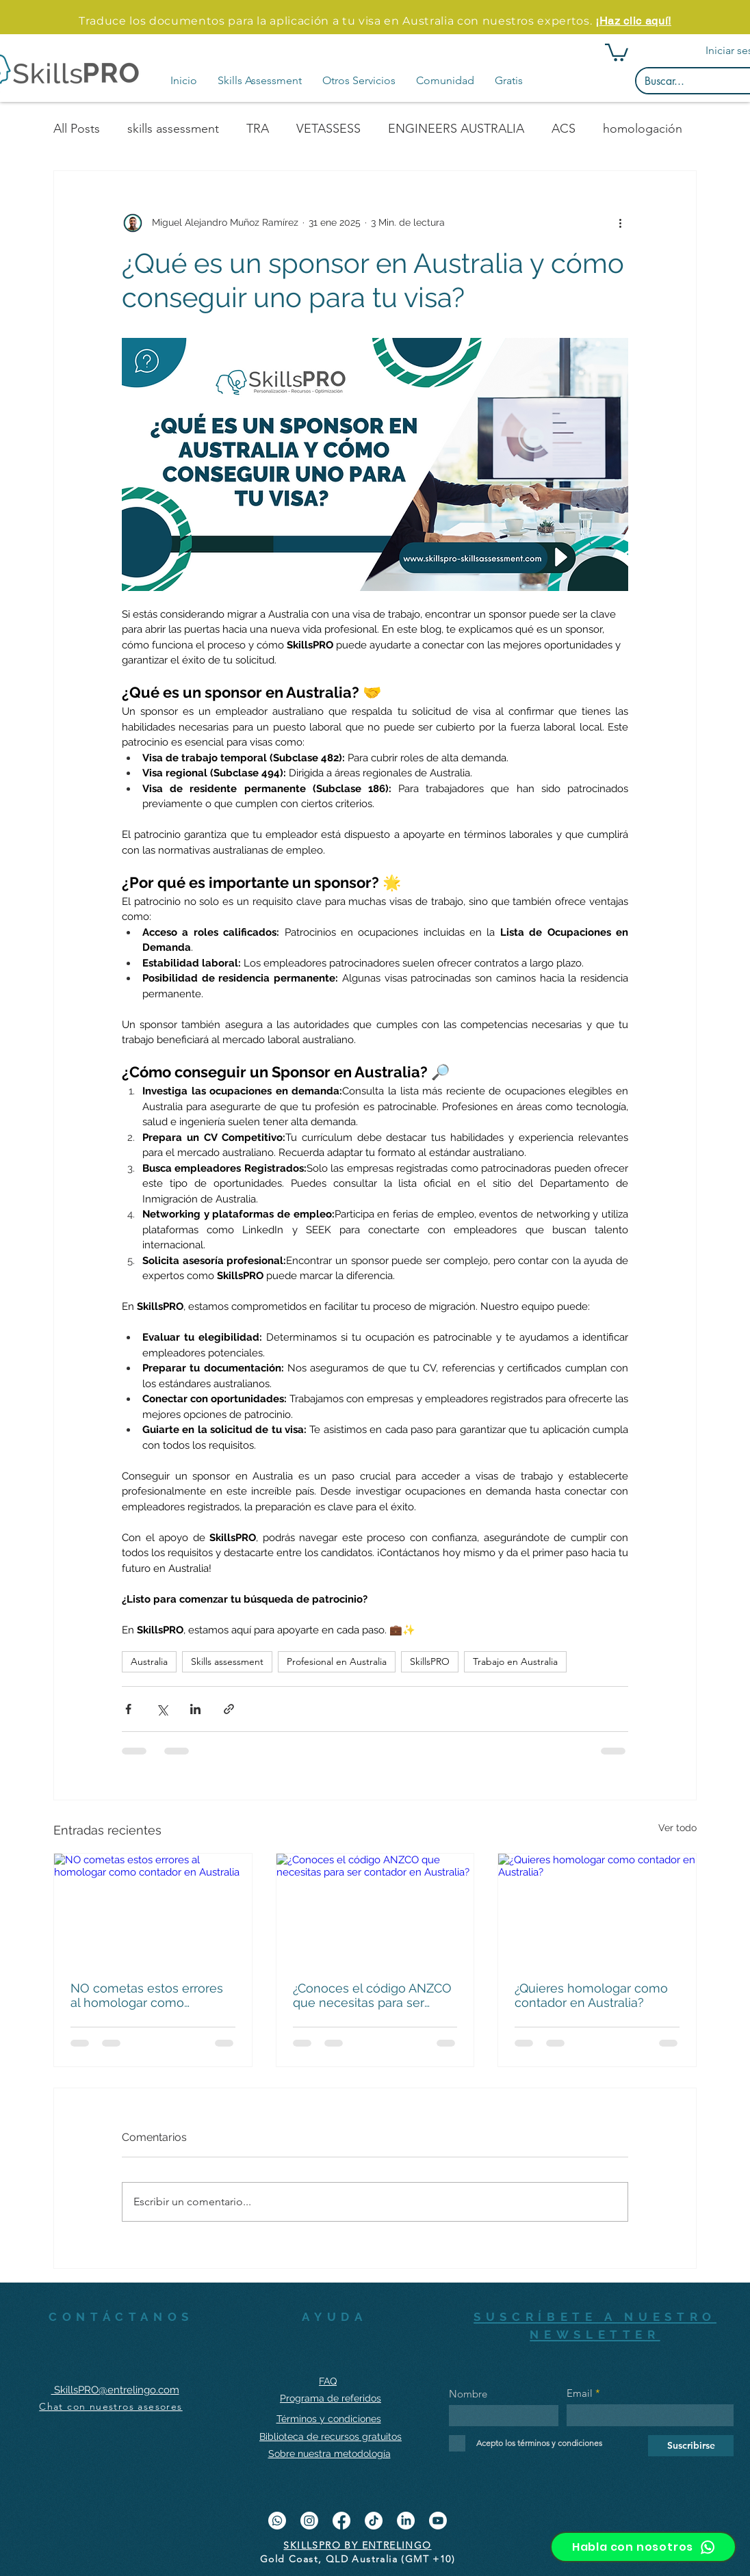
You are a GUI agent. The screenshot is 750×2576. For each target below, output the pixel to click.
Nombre (468, 2394)
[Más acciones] (620, 223)
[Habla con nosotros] (643, 2547)
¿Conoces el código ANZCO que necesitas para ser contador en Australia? (372, 1995)
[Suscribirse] (691, 2445)
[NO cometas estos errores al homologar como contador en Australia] (153, 1909)
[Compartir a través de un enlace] (228, 1709)
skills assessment (173, 128)
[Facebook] (341, 2520)
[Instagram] (309, 2520)
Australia (149, 1661)
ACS (564, 128)
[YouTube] (438, 2520)
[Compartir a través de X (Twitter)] (161, 1709)
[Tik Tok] (374, 2520)
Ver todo (677, 1827)
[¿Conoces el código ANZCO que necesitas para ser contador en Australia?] (375, 1909)
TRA (257, 128)
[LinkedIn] (406, 2520)
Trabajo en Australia (515, 1661)
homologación (642, 128)
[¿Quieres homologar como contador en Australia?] (597, 1909)
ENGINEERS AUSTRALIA (456, 128)
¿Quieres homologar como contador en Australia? (591, 1995)
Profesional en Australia (337, 1661)
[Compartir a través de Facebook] (128, 1709)
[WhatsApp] (277, 2520)
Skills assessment (227, 1661)
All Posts (76, 128)
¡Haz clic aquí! (633, 20)
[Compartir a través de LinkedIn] (195, 1709)
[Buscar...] (692, 81)
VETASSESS (328, 128)
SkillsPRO (430, 1661)
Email (580, 2393)
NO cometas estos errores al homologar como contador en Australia (146, 1995)
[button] (259, 80)
